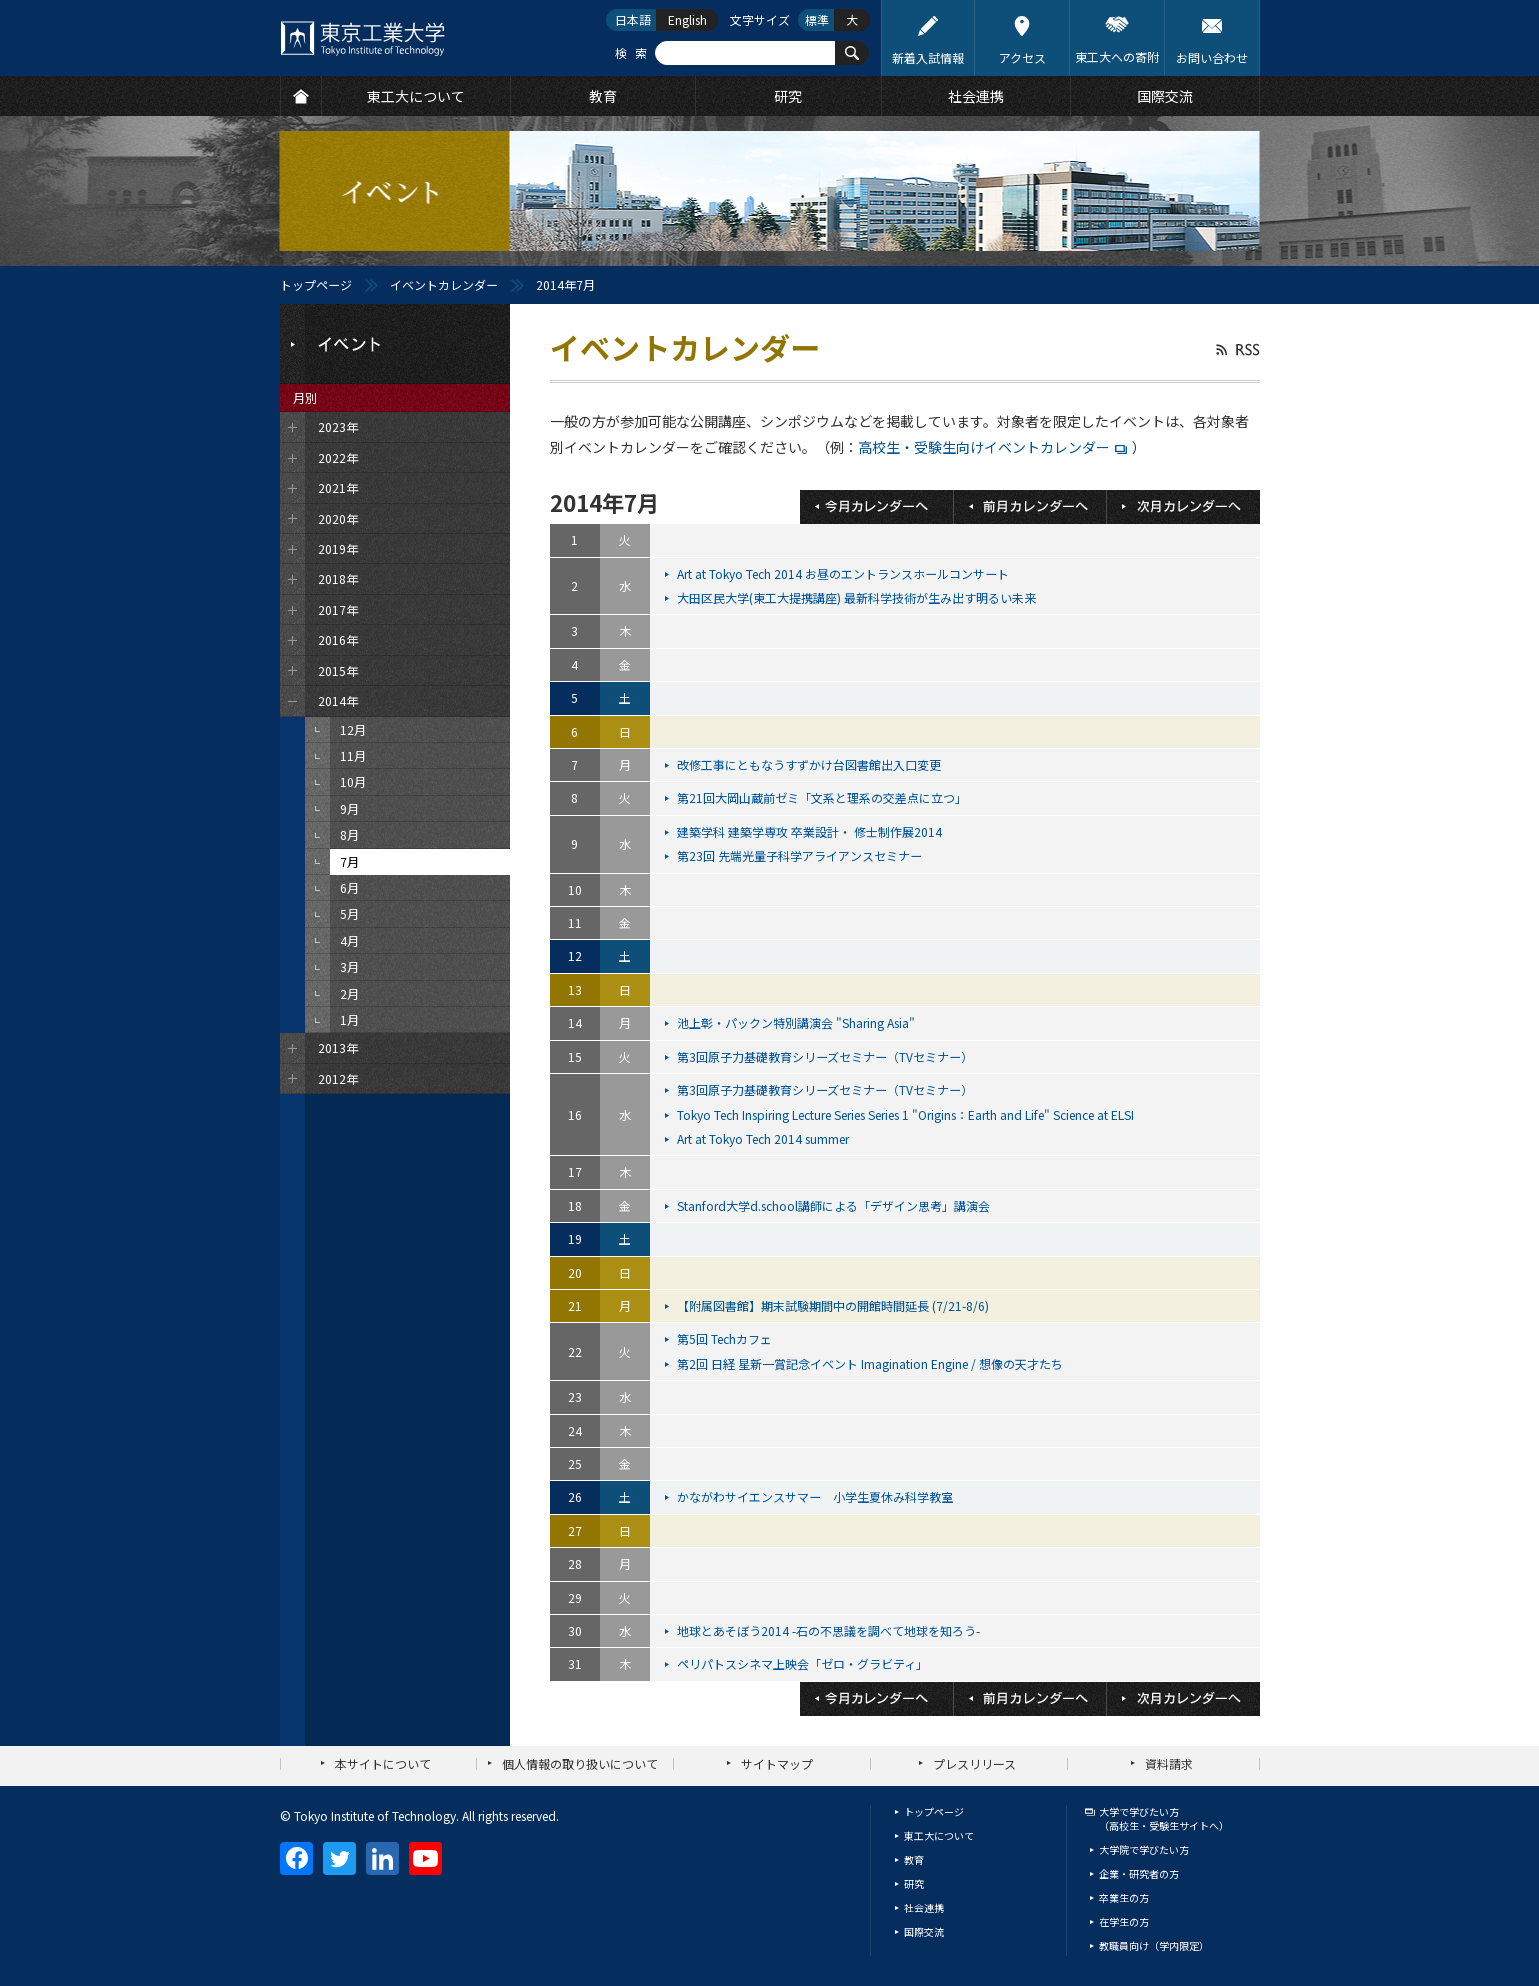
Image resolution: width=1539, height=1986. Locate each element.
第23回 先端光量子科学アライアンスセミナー (801, 855)
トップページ (316, 284)
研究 (914, 1883)
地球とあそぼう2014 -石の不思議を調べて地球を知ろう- (830, 1630)
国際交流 (924, 1931)
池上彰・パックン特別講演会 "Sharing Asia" (797, 1022)
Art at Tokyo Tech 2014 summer (764, 1138)
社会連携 (924, 1907)
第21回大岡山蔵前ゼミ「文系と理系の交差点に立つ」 (823, 797)
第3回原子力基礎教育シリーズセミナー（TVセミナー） (826, 1056)
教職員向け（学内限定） (1154, 1945)
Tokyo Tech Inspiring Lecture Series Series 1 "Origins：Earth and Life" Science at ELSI (907, 1114)
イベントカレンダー (444, 284)
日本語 (633, 19)
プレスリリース (974, 1763)
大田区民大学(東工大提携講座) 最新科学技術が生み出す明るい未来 (858, 597)
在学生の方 (1124, 1921)
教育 (914, 1859)
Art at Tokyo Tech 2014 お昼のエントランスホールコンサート (844, 573)
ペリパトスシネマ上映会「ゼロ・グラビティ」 (804, 1663)
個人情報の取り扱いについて (580, 1763)
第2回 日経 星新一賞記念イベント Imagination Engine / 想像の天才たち (871, 1363)
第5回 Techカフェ (726, 1338)
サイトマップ (777, 1763)
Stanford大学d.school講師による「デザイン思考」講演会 (835, 1205)
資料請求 (1169, 1763)
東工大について (939, 1835)
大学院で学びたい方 (1144, 1849)
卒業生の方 (1124, 1897)
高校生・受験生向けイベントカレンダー (984, 447)
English (687, 19)
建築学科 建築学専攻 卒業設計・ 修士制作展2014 (811, 831)
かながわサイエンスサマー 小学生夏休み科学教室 (816, 1496)
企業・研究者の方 (1139, 1873)
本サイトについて (383, 1763)
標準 (817, 19)
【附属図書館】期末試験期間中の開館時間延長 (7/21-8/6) (834, 1305)
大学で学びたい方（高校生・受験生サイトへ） (1164, 1818)
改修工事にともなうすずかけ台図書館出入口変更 (810, 764)
